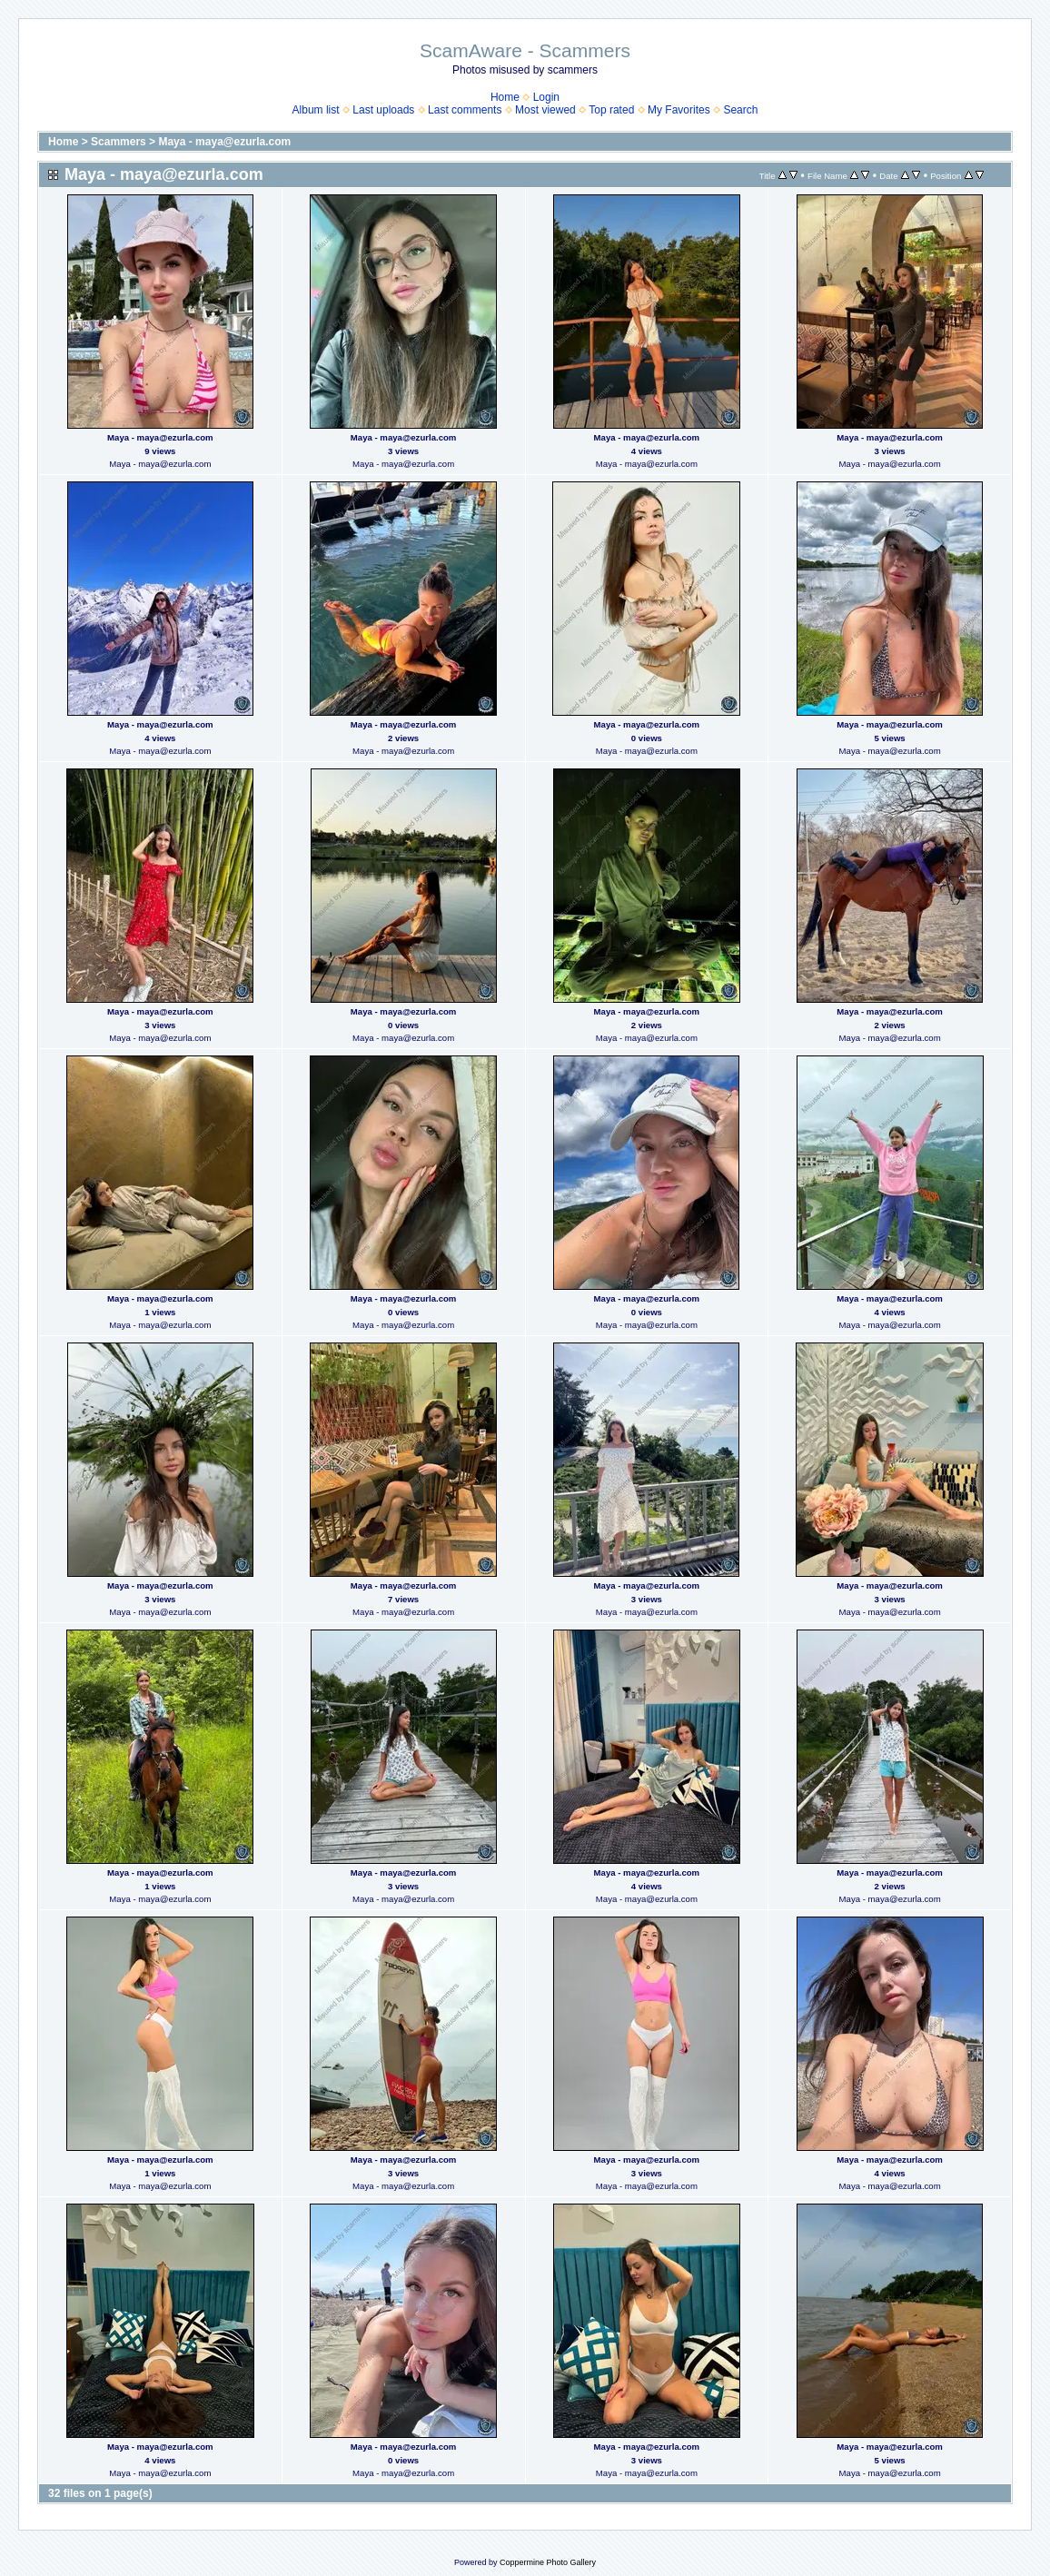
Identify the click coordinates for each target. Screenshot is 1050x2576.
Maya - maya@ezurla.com (224, 141)
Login (546, 97)
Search (740, 110)
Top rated (611, 110)
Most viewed (545, 110)
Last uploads (383, 110)
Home (505, 97)
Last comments (464, 110)
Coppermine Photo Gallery (548, 2562)
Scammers (118, 141)
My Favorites (679, 110)
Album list (316, 110)
